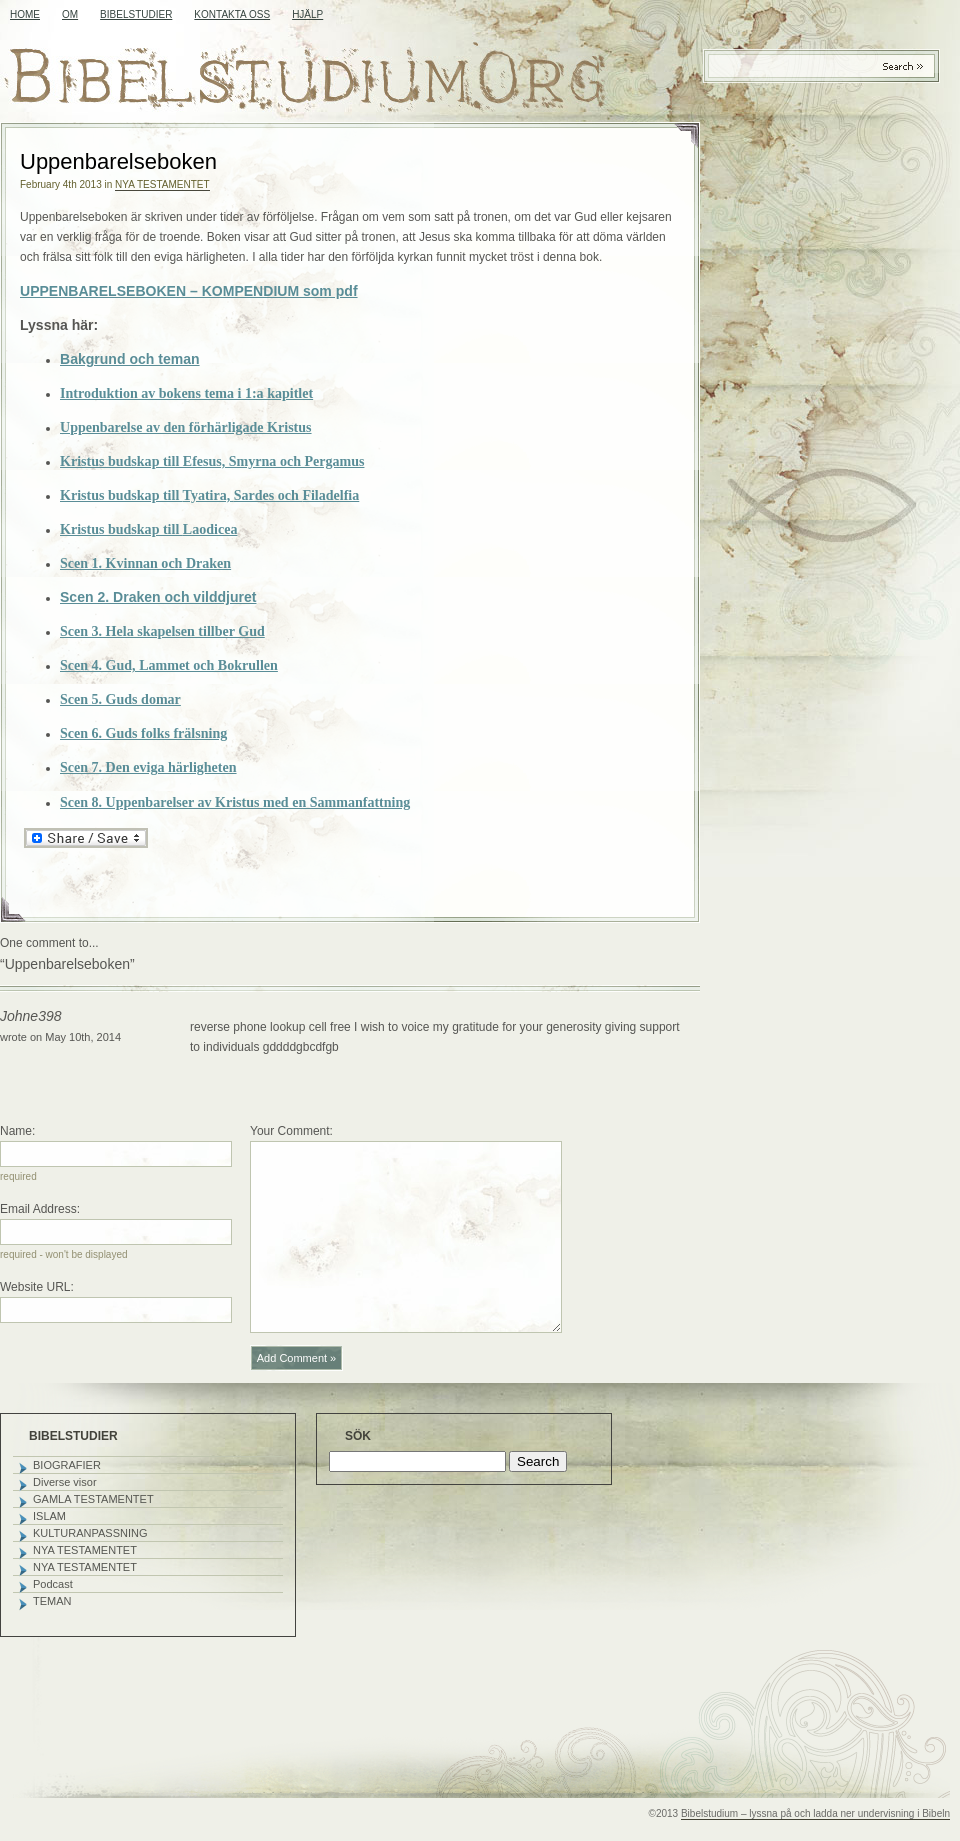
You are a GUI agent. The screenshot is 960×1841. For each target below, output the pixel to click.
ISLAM (49, 1516)
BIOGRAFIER (67, 1465)
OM (70, 14)
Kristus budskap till (209, 495)
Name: (17, 1131)
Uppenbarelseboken (118, 161)
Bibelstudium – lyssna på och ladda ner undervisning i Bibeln (815, 1813)
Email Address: (40, 1209)
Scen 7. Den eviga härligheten (148, 767)
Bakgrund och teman (130, 359)
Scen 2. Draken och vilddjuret (158, 597)
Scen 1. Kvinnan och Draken (145, 563)
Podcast (53, 1584)
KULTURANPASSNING (90, 1533)
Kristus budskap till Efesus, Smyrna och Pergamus (212, 461)
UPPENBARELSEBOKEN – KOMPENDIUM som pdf (189, 291)
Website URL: (37, 1287)
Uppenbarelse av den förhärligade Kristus (186, 427)
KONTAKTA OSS (232, 14)
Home (25, 14)
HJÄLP (307, 14)
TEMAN (52, 1601)
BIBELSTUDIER (136, 14)
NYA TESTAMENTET (162, 184)
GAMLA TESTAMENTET (93, 1499)
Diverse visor (65, 1482)
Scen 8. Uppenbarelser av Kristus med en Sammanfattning (235, 802)
